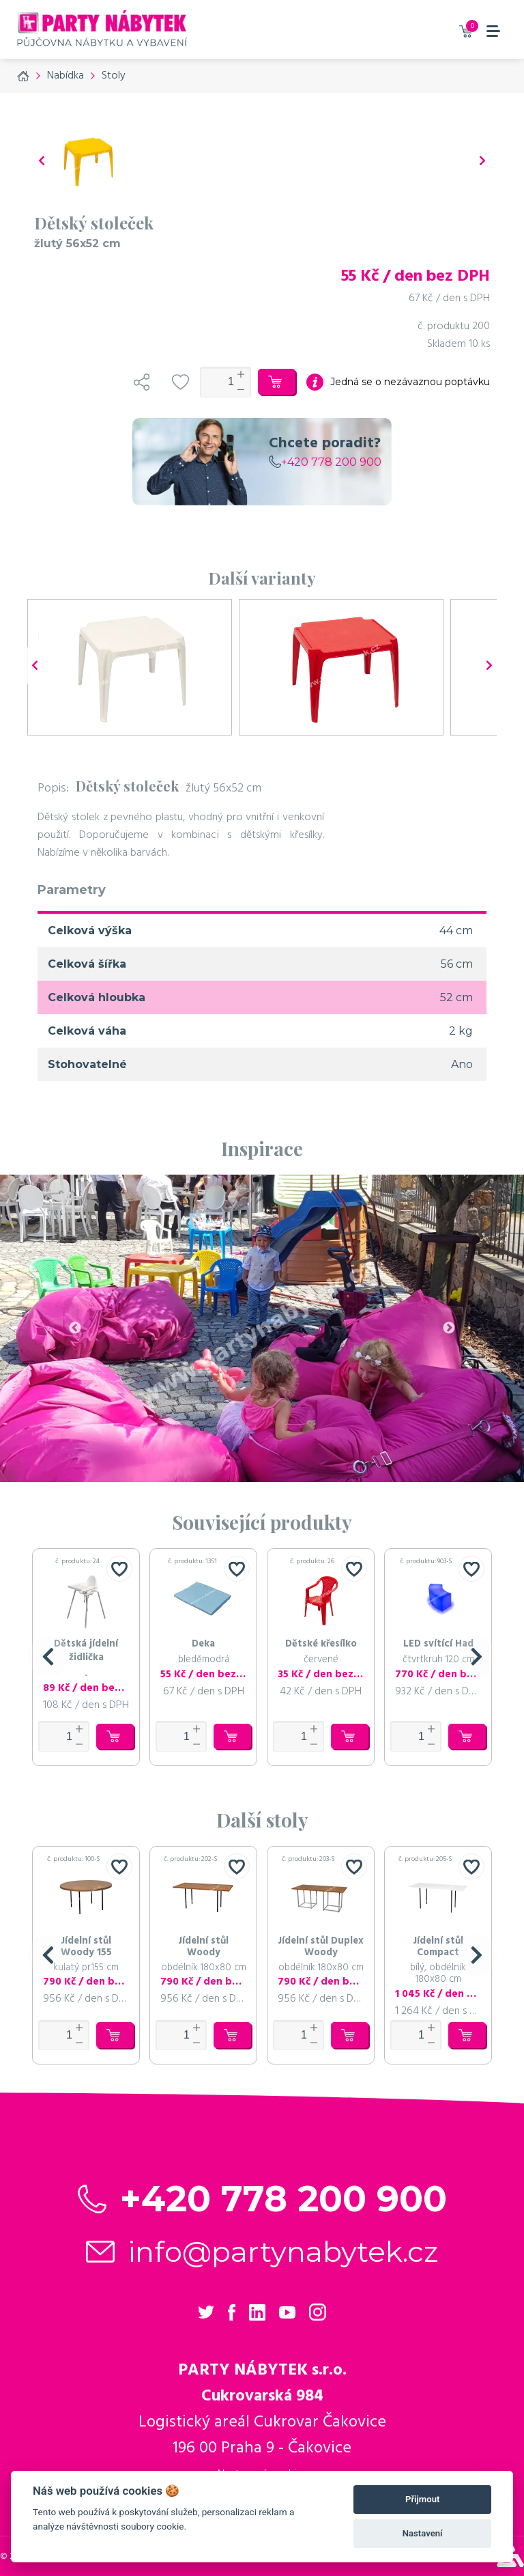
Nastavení (423, 2533)
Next (449, 1328)
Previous (75, 1328)
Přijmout (422, 2499)
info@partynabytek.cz (283, 2251)
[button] (47, 1656)
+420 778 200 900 (325, 462)
